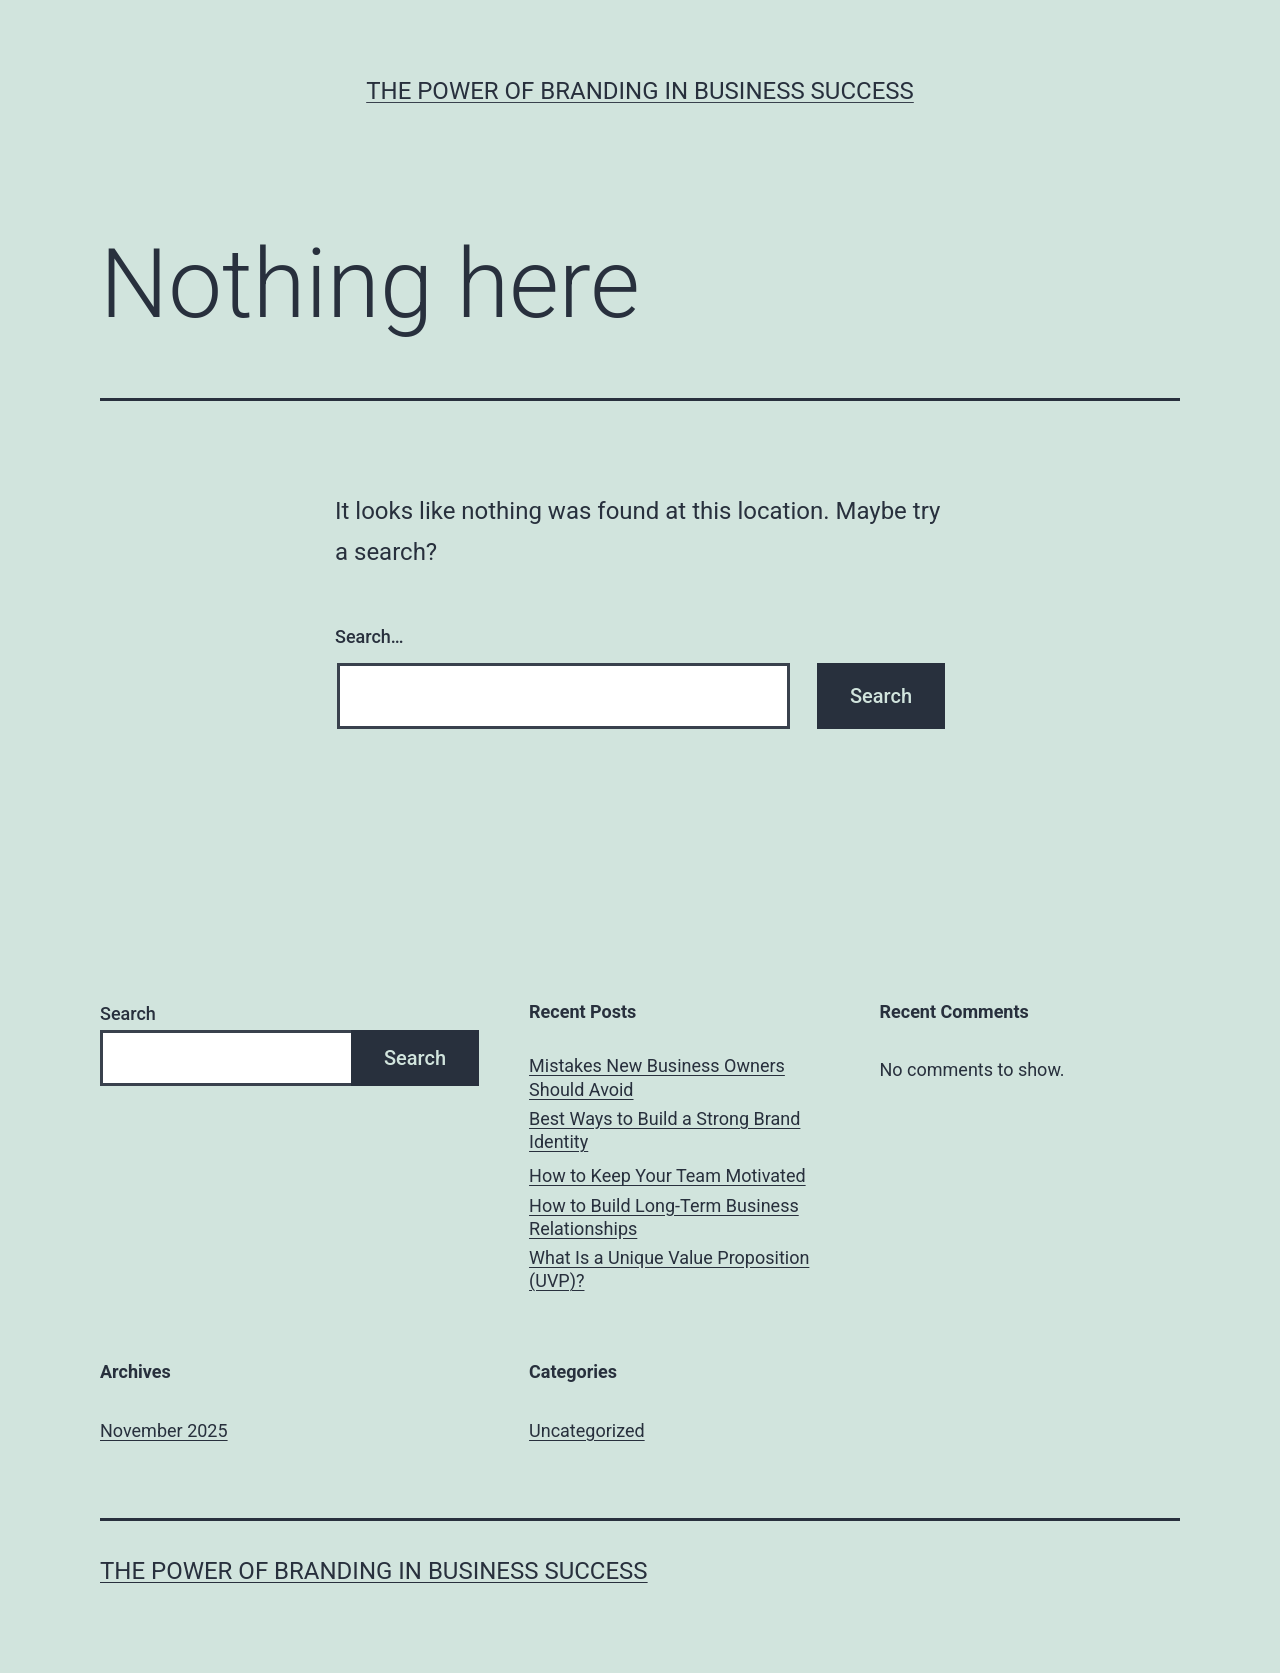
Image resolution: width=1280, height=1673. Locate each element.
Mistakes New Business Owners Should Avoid (657, 1077)
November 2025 (164, 1430)
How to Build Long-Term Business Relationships (664, 1217)
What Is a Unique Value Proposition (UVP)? (669, 1269)
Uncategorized (587, 1430)
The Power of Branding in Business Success (640, 91)
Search (128, 1013)
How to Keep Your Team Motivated (667, 1175)
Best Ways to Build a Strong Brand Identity (664, 1130)
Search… (369, 636)
